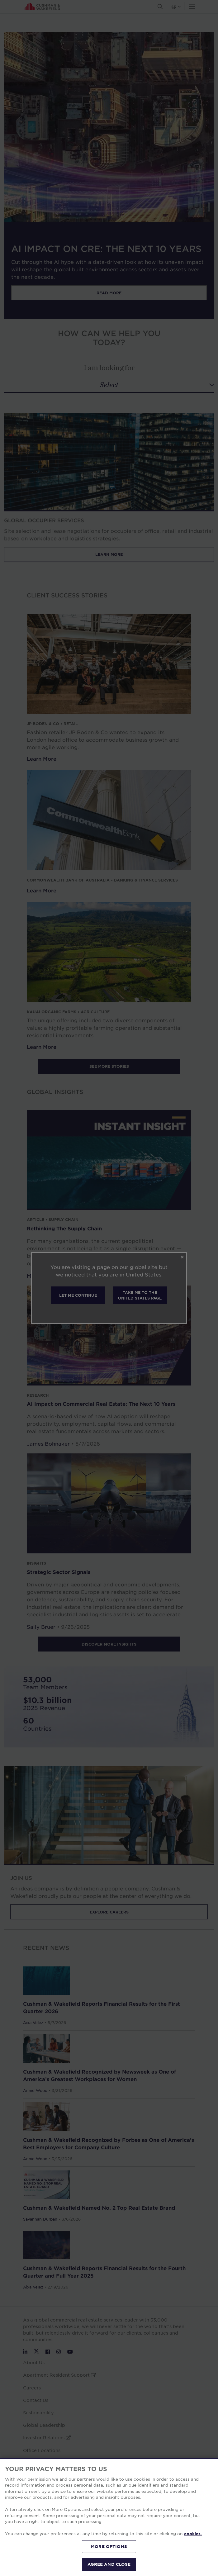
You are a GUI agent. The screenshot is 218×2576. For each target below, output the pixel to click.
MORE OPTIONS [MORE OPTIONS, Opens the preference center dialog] (109, 2546)
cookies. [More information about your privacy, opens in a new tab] (193, 2533)
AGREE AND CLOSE (109, 2564)
